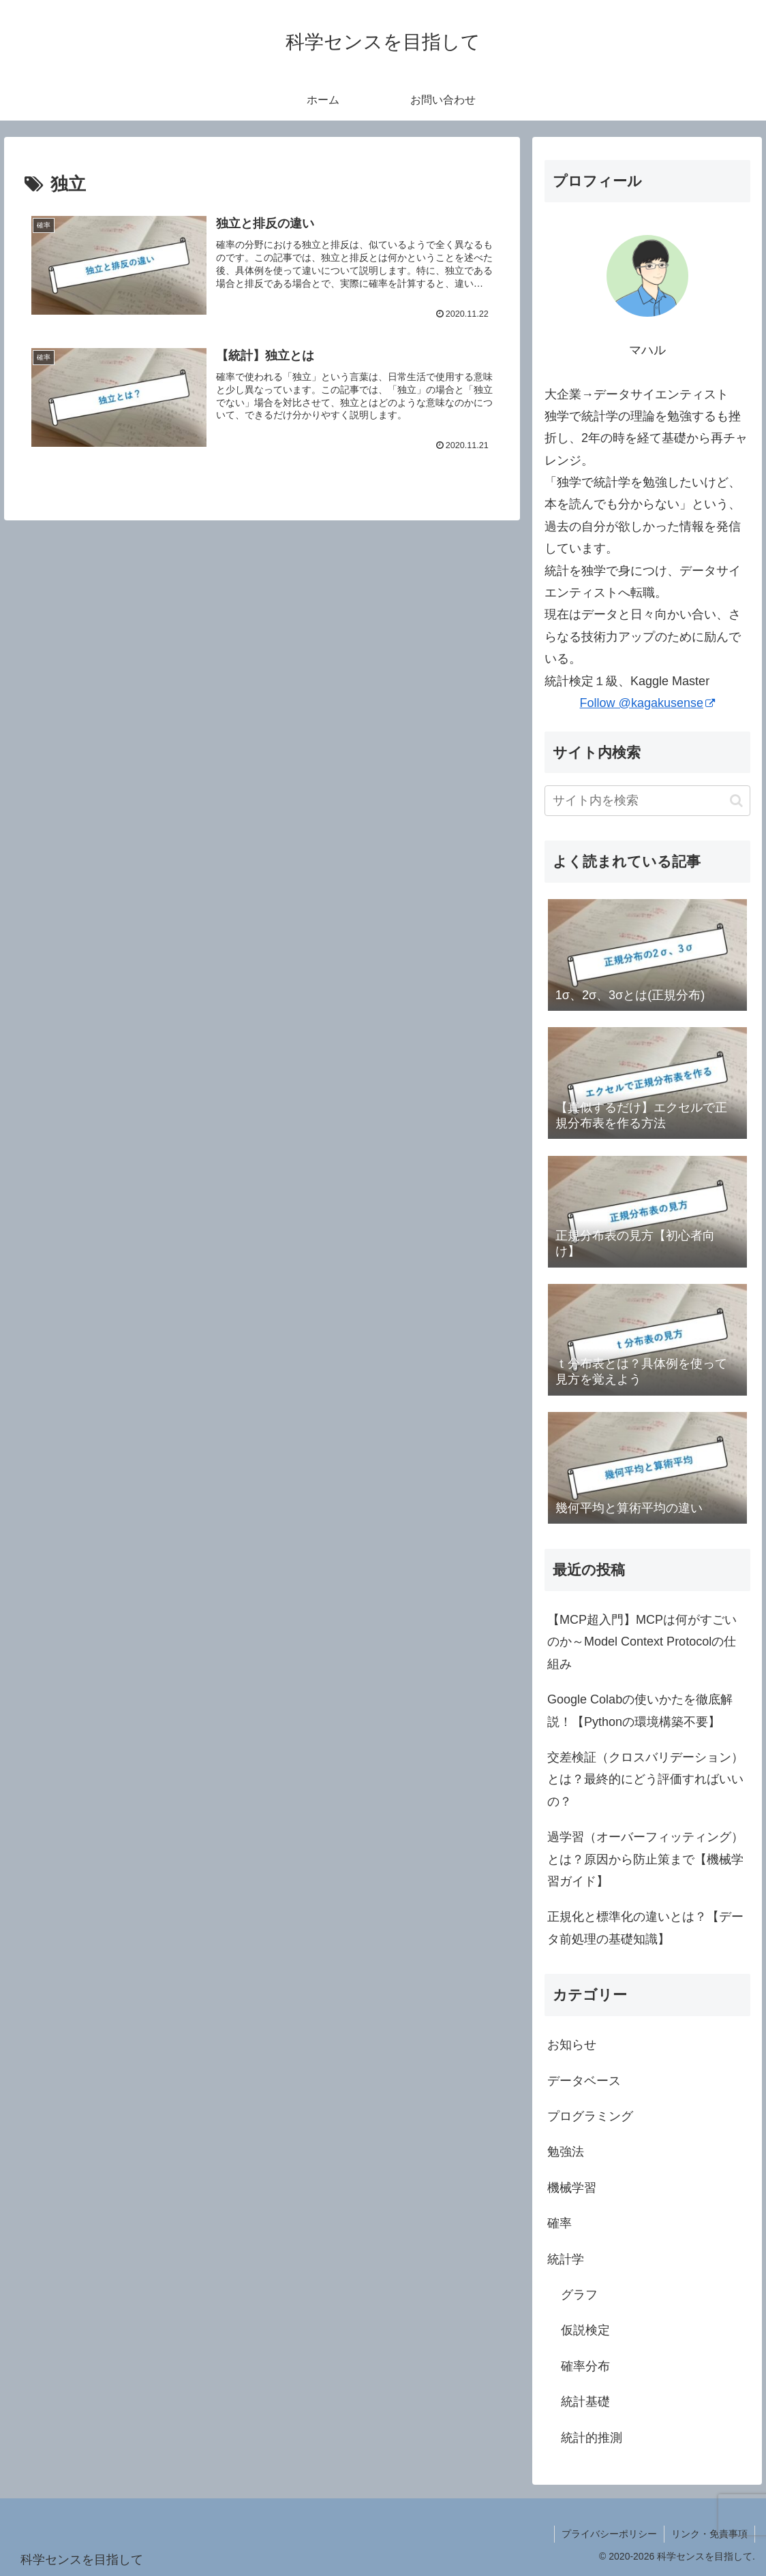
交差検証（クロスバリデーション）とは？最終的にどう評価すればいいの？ (645, 1779)
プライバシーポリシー (609, 2533)
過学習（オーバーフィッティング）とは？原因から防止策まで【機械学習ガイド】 (645, 1859)
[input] (647, 800)
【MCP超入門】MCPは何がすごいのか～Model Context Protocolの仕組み (642, 1642)
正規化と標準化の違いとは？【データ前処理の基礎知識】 (645, 1927)
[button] (736, 800)
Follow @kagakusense (647, 703)
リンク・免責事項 (709, 2533)
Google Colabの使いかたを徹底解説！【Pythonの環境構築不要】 (640, 1710)
